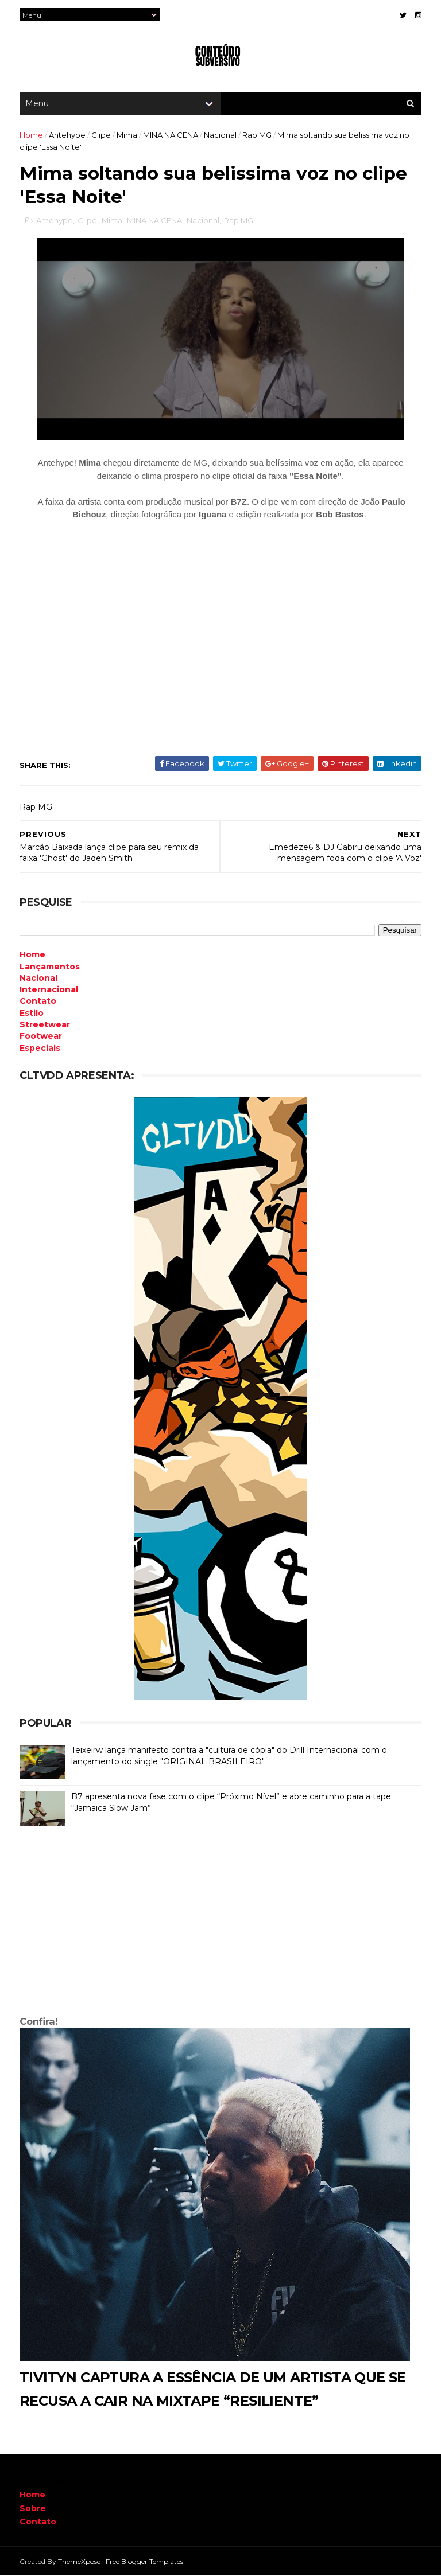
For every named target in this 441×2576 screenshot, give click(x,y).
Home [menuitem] (32, 954)
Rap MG (257, 134)
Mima (127, 134)
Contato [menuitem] (38, 1001)
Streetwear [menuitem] (45, 1024)
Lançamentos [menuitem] (50, 966)
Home (31, 134)
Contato (38, 2521)
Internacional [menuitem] (49, 989)
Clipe (101, 134)
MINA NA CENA (170, 134)
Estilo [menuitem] (32, 1013)
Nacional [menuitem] (38, 978)
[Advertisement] (220, 1923)
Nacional (220, 134)
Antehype (67, 134)
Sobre (33, 2508)
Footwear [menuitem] (41, 1036)
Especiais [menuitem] (40, 1048)
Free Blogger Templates (144, 2561)
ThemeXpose (79, 2561)
